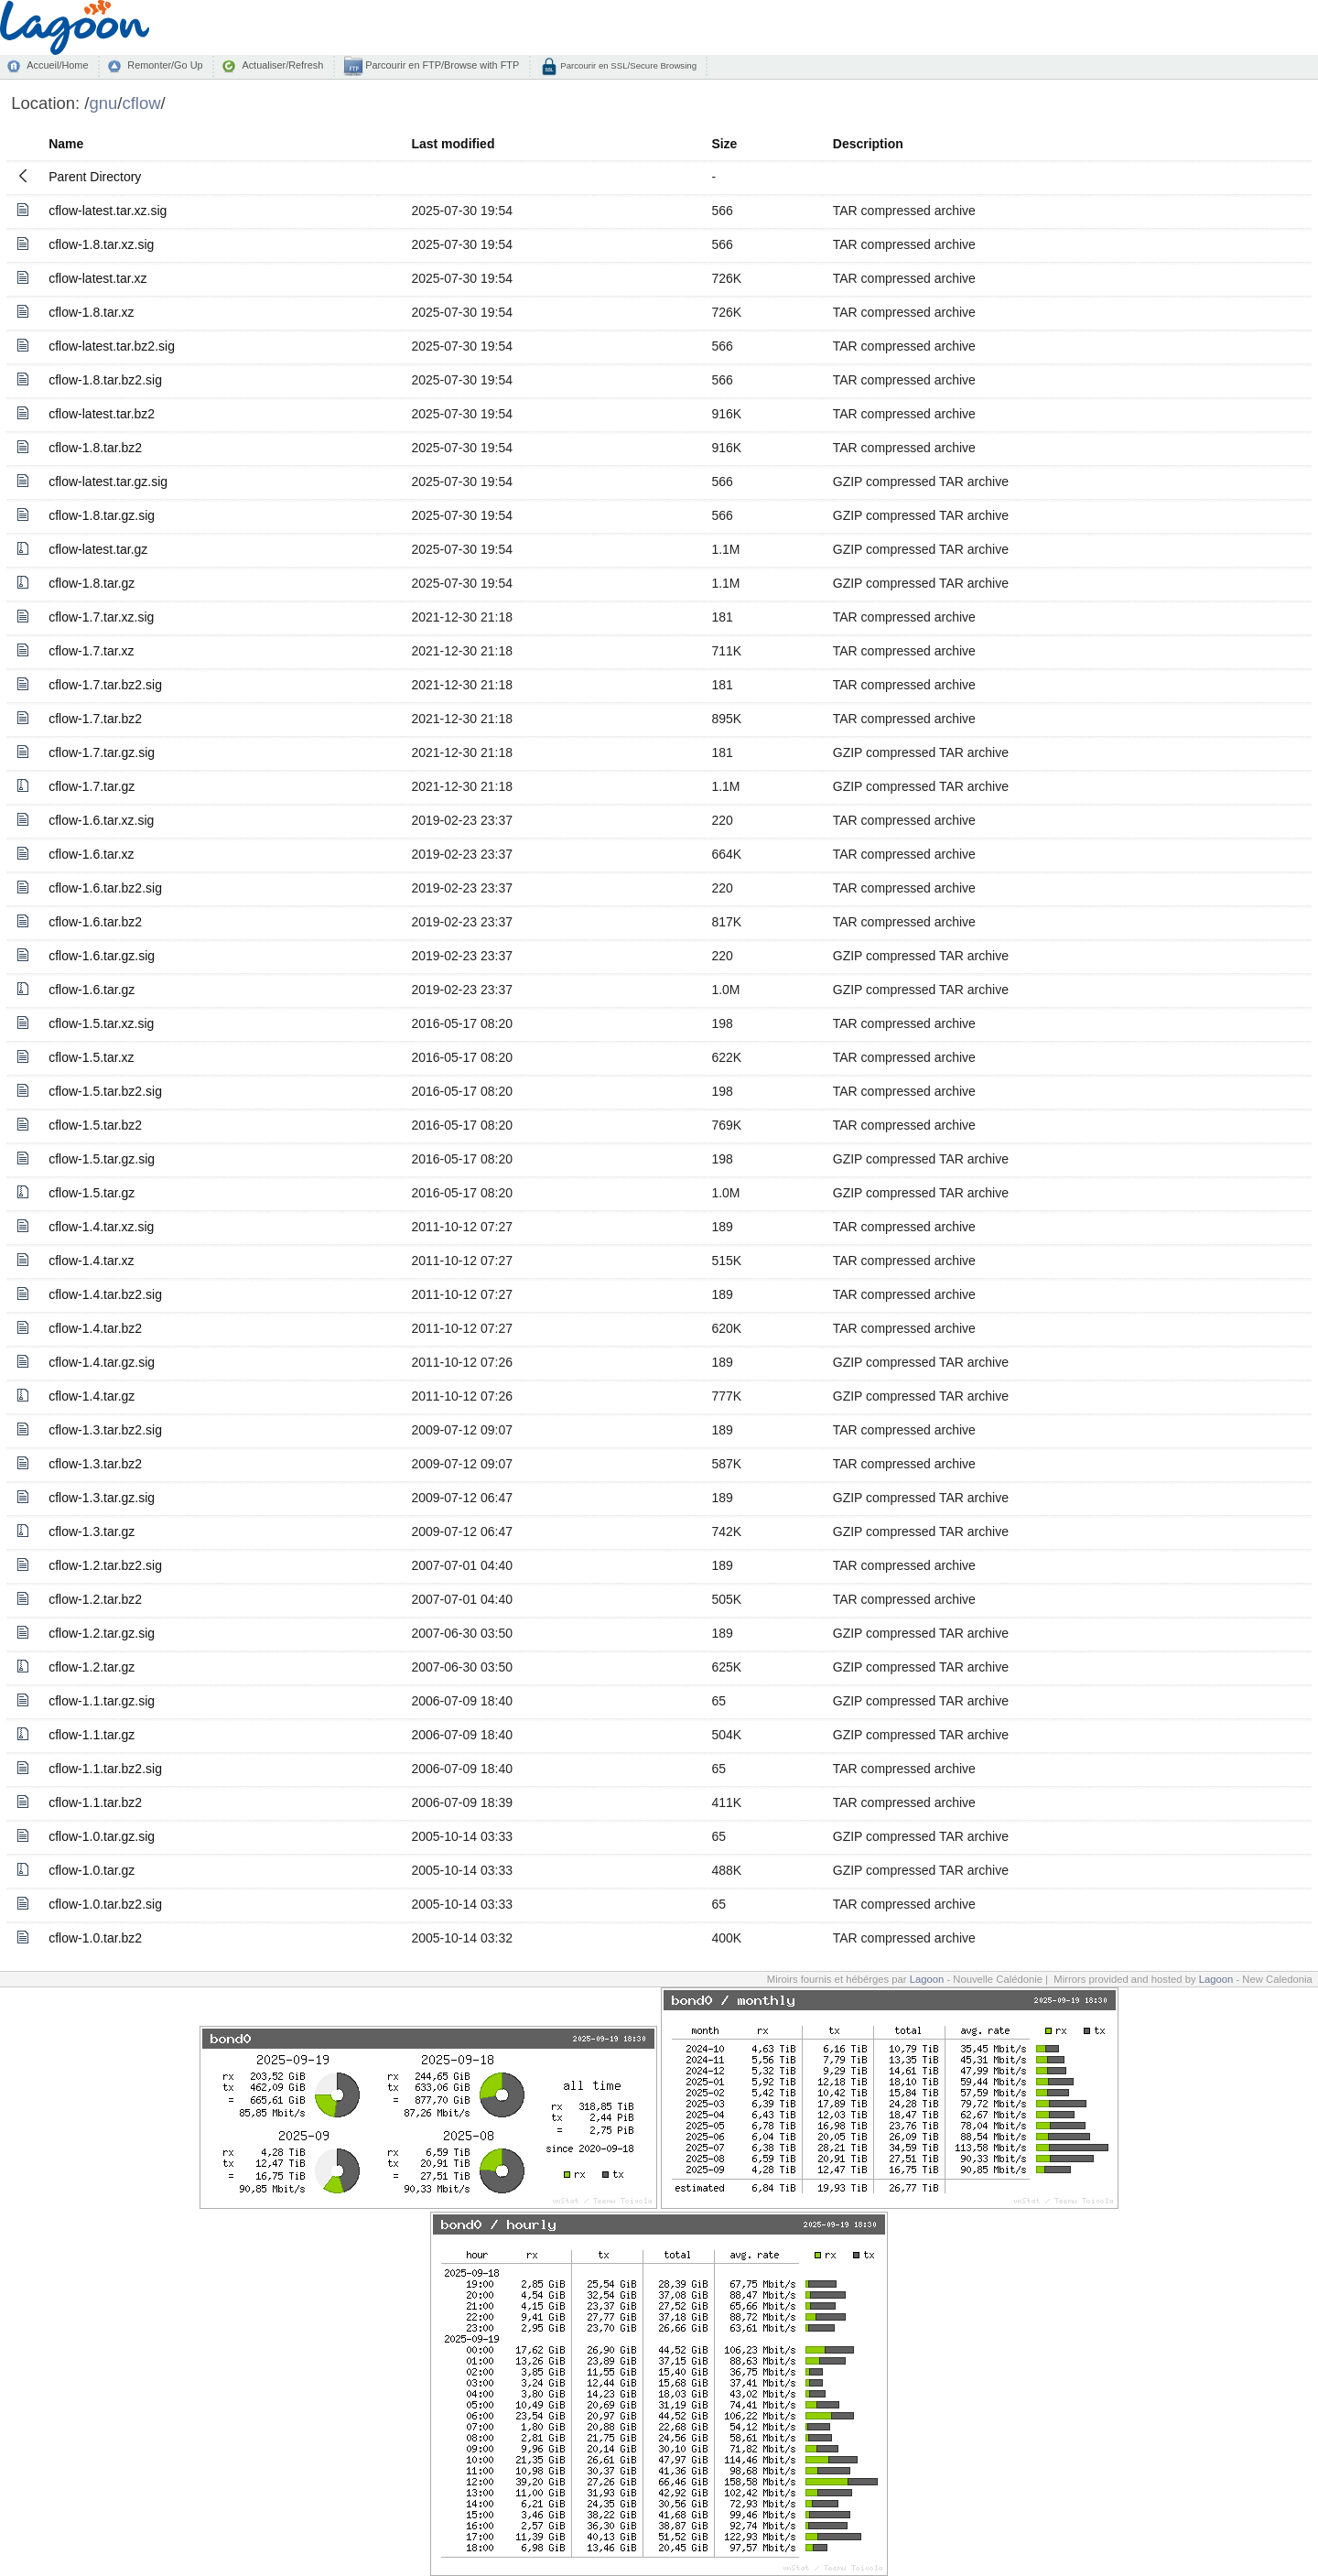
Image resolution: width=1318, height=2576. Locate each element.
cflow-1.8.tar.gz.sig (102, 515)
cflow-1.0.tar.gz (92, 1870)
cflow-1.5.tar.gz (92, 1192)
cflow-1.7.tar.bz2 (95, 718)
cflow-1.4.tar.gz (92, 1396)
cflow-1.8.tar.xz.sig (101, 244)
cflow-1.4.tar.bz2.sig (105, 1294)
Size (724, 143)
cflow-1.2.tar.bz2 (95, 1599)
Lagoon (927, 1979)
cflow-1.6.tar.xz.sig (101, 820)
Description (868, 143)
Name (66, 143)
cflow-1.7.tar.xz (91, 651)
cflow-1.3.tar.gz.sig (102, 1497)
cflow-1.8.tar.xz (91, 312)
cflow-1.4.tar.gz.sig (102, 1362)
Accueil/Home (57, 65)
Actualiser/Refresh (282, 65)
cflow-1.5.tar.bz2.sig (105, 1091)
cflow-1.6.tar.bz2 (95, 922)
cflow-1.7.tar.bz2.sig (105, 684)
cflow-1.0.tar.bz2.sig (105, 1904)
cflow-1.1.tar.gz (92, 1734)
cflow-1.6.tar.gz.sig (102, 955)
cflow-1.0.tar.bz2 (95, 1938)
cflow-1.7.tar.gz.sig (102, 752)
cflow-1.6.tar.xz (91, 854)
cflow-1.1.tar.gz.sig (102, 1701)
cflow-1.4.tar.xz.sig (101, 1226)
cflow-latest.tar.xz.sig (108, 210)
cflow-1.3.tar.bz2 (95, 1463)
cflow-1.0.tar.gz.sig (102, 1836)
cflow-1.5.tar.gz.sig (102, 1159)
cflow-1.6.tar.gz (92, 989)
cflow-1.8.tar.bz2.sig (105, 380)
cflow (141, 103)
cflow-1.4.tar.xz (91, 1260)
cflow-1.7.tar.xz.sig (101, 617)
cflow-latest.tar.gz (98, 549)
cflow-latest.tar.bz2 (102, 413)
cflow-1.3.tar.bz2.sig (105, 1430)
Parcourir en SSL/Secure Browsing (627, 65)
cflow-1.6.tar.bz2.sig (105, 888)
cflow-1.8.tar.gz (92, 583)
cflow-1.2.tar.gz (92, 1667)
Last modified (452, 143)
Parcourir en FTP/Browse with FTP (440, 65)
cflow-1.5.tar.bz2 (95, 1125)
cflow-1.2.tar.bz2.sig (105, 1565)
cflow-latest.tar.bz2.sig (112, 346)
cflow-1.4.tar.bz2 (95, 1328)
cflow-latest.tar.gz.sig (108, 481)
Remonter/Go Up (164, 65)
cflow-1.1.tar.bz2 (95, 1802)
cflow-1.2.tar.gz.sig (102, 1633)
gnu (103, 103)
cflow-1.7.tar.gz (92, 786)
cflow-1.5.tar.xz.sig (101, 1023)
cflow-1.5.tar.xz (91, 1057)
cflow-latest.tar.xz (97, 278)
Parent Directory (95, 176)
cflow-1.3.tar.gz (92, 1531)
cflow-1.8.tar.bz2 (95, 447)
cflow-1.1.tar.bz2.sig (105, 1768)
